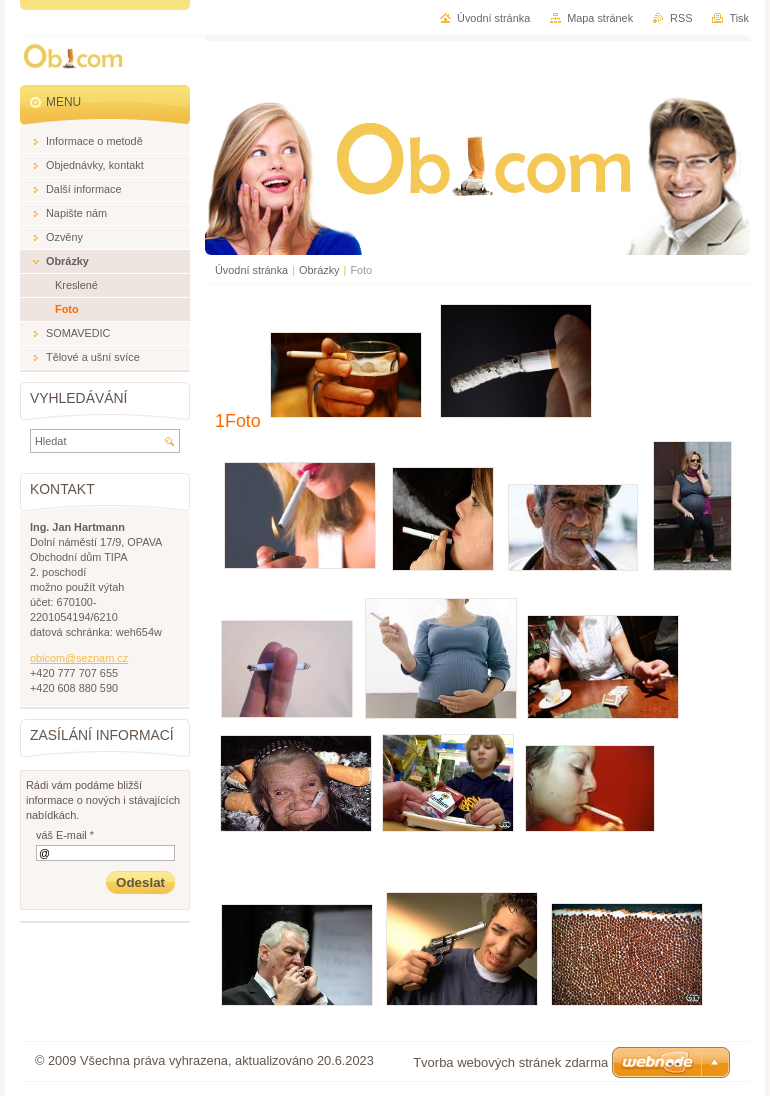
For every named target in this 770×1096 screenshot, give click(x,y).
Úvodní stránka (251, 270)
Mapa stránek (600, 18)
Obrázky (319, 270)
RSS (681, 18)
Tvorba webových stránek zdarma (510, 1062)
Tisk (739, 18)
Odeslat (140, 882)
